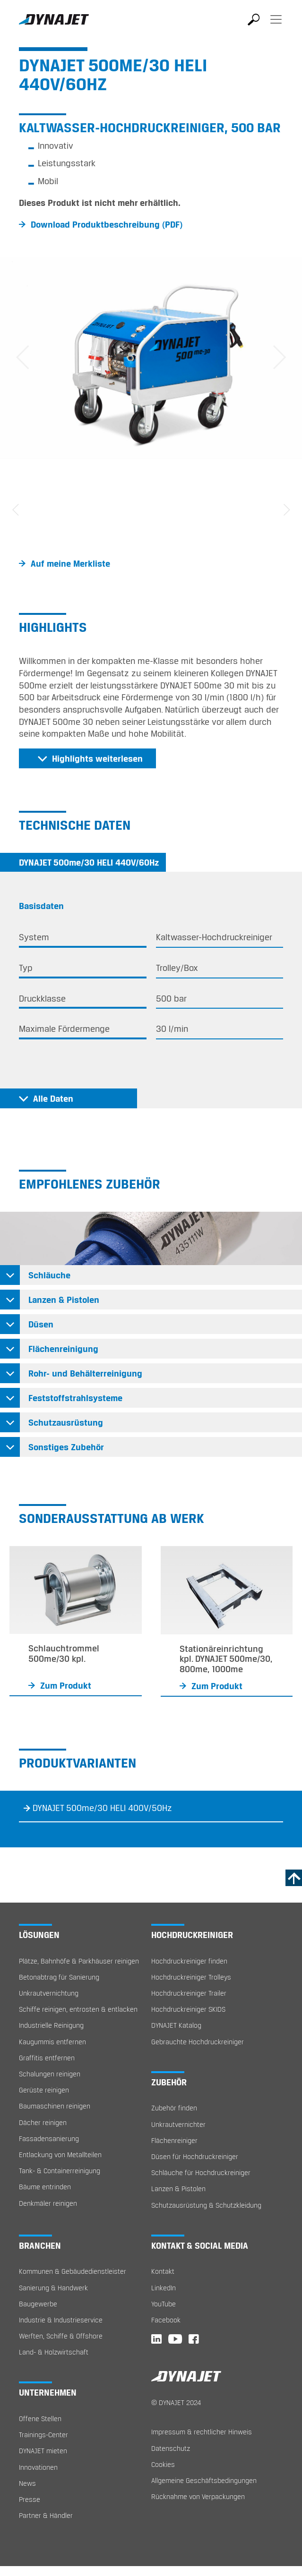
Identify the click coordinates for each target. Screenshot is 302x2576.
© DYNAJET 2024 (176, 2402)
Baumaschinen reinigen (54, 2106)
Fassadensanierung (49, 2138)
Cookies (163, 2464)
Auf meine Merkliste (70, 563)
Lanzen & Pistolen (63, 1299)
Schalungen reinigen (49, 2074)
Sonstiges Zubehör (66, 1447)
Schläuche (49, 1275)
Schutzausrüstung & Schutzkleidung (206, 2205)
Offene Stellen (40, 2418)
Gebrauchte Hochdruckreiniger (197, 2042)
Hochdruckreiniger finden (189, 1961)
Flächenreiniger (174, 2140)
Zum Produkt (65, 1685)
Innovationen (38, 2467)
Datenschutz (170, 2448)
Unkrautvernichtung (48, 1993)
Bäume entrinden (45, 2187)
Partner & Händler (46, 2515)
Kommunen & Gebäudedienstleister (72, 2271)
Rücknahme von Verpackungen (198, 2496)
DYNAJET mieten (43, 2451)
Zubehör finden (174, 2108)
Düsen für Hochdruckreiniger (194, 2156)
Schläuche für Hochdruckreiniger (200, 2172)
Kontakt (162, 2271)
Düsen (40, 1324)
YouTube (163, 2304)
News (27, 2483)
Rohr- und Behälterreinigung (85, 1373)
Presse (29, 2499)
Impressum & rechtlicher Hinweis (201, 2432)
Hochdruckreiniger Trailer (188, 1993)
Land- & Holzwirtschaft (53, 2352)
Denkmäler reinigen (48, 2203)
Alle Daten (53, 1098)
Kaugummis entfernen (52, 2042)
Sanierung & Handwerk (53, 2288)
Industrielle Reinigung (51, 2025)
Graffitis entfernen (47, 2058)
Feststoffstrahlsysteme (75, 1398)
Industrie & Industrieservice (61, 2320)
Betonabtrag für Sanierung (59, 1977)
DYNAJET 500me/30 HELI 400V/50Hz (102, 1807)
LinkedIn (163, 2288)
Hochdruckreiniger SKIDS (188, 2009)
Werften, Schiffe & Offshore (61, 2336)
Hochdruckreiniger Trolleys (191, 1977)
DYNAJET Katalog (176, 2025)
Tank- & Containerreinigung (59, 2171)
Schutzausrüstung (65, 1422)
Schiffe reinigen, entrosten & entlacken (78, 2009)
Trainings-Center (43, 2435)
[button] (22, 357)
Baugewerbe (38, 2304)
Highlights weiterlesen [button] (97, 758)
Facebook (166, 2320)
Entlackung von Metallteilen (60, 2155)
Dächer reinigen (43, 2122)
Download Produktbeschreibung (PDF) (106, 224)
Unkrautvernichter (178, 2124)
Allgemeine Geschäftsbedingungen (204, 2480)
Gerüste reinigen (44, 2090)
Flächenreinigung (63, 1348)
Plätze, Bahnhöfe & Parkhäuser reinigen (79, 1961)
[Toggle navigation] (276, 26)
